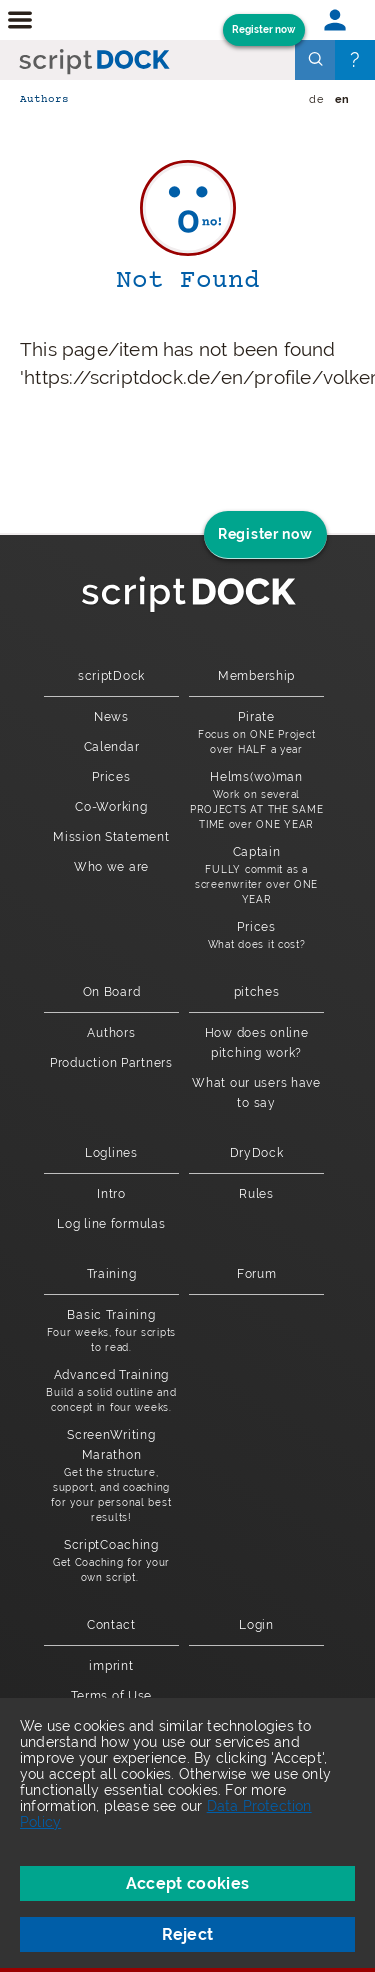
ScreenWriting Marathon (111, 1476)
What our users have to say (256, 1093)
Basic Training (111, 1331)
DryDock (257, 1153)
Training (112, 1274)
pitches (257, 992)
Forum (257, 1274)
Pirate (256, 733)
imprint (111, 1666)
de (316, 99)
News (111, 717)
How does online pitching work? (257, 1043)
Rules (256, 1194)
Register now (263, 29)
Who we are (111, 867)
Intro (111, 1194)
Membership (256, 676)
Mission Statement (111, 837)
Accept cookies (187, 1883)
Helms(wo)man (256, 801)
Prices (111, 777)
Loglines (111, 1153)
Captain (256, 876)
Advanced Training (111, 1391)
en (342, 99)
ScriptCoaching (111, 1561)
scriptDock (111, 676)
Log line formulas (111, 1224)
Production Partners (111, 1063)
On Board (112, 992)
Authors (44, 99)
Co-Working (111, 807)
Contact (111, 1625)
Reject (188, 1934)
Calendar (112, 747)
